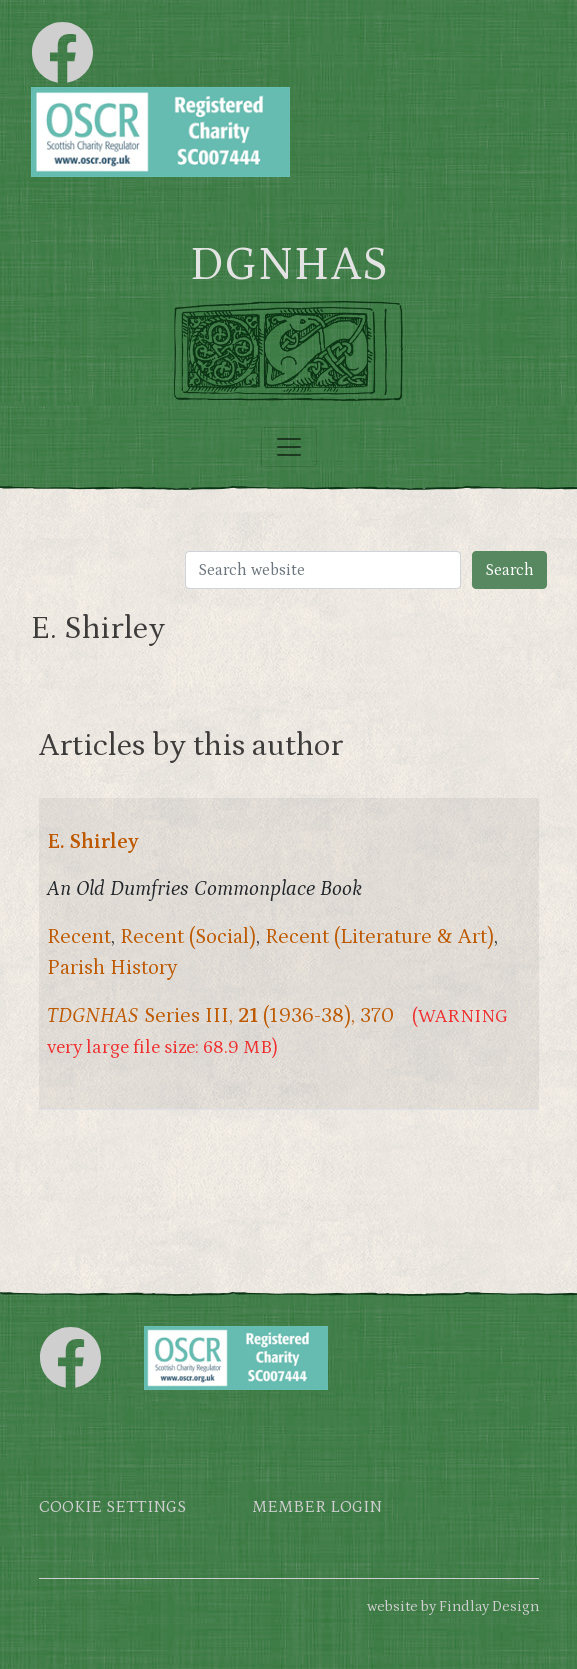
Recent (79, 937)
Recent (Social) (188, 937)
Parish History (112, 968)
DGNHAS (288, 265)
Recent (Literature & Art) (379, 937)
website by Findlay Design (453, 1606)
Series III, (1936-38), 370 (220, 1016)
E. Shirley (93, 842)
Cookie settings (112, 1507)
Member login (317, 1507)
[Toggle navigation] (289, 447)
